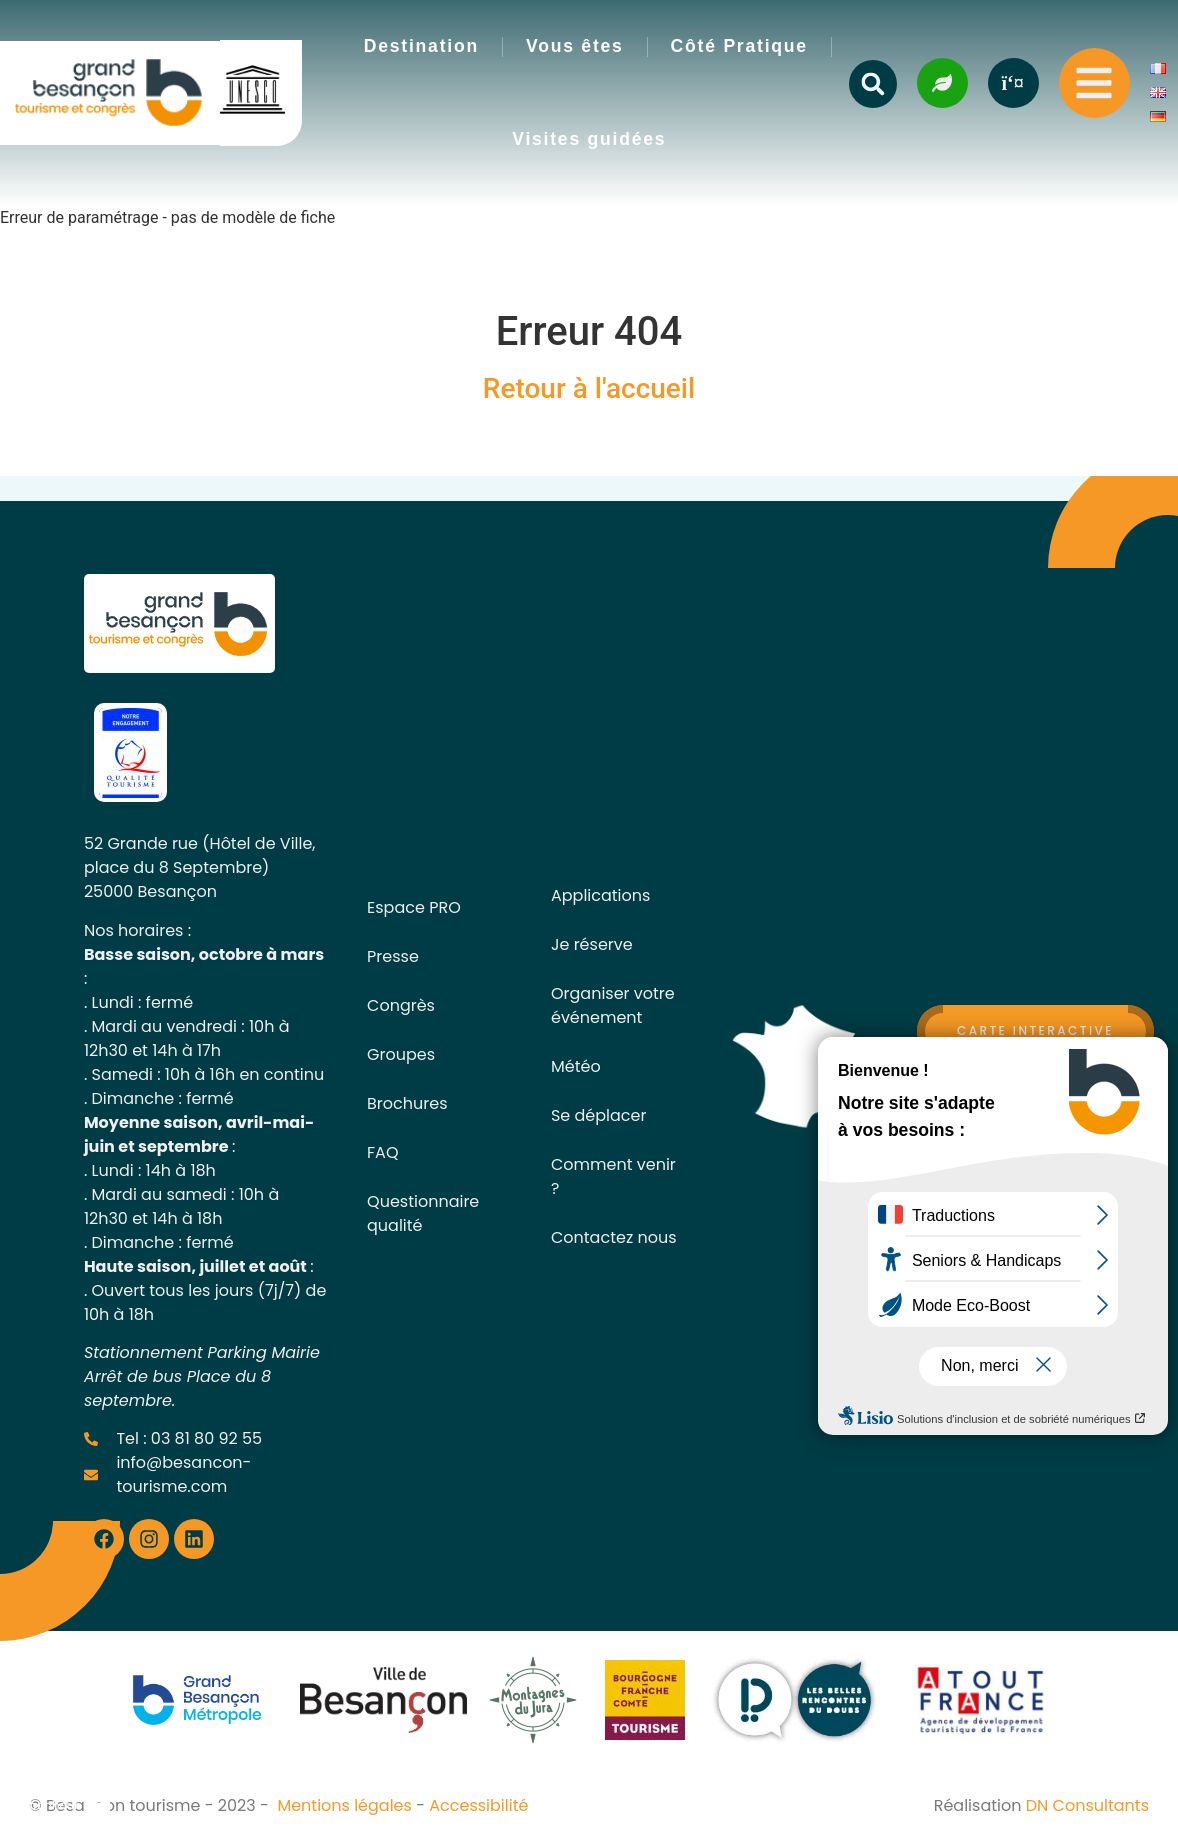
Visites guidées (589, 139)
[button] (873, 84)
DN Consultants (1087, 1805)
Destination (421, 46)
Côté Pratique (739, 46)
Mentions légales (344, 1805)
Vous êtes (575, 46)
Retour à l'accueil (589, 388)
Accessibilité (478, 1805)
